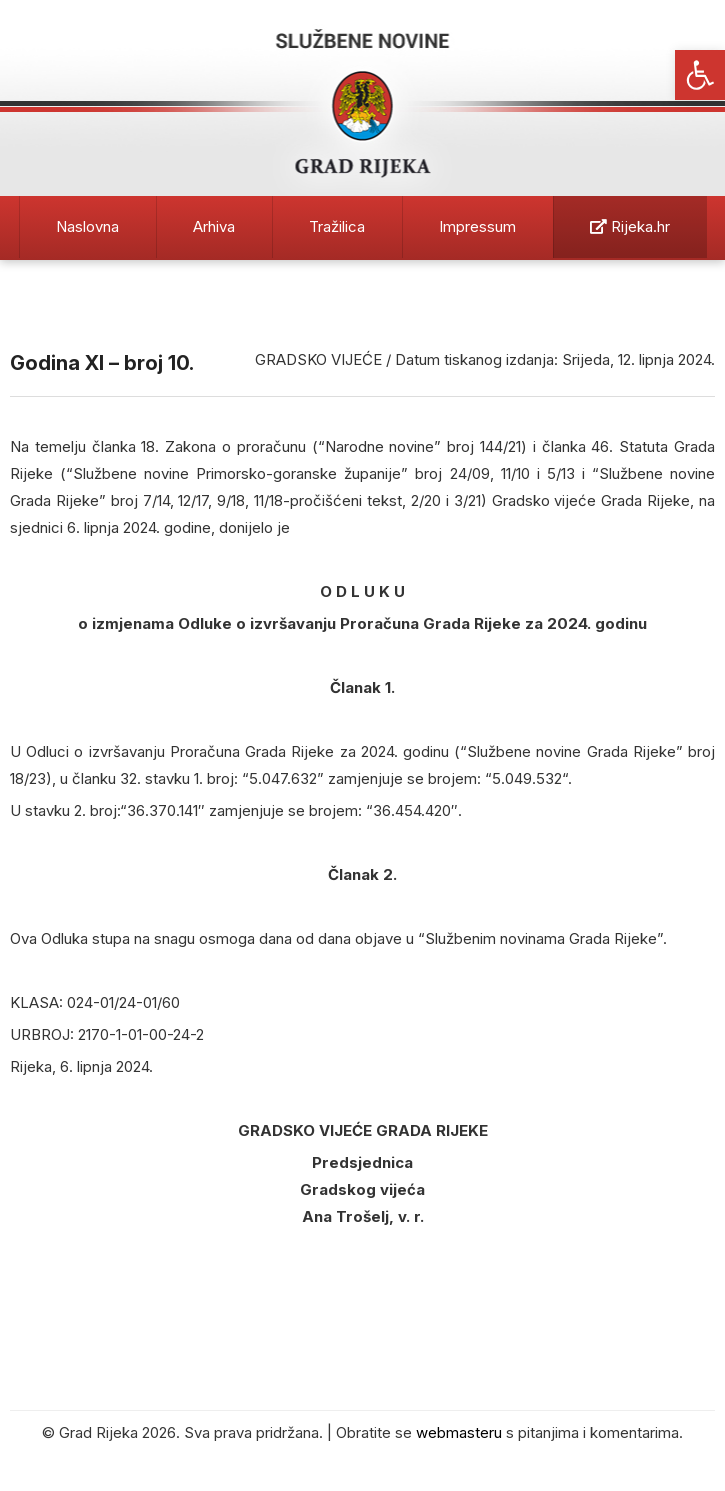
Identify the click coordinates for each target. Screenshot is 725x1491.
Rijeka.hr (630, 226)
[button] (700, 75)
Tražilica (337, 226)
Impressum (477, 226)
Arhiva (214, 226)
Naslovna (87, 226)
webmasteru (459, 1432)
